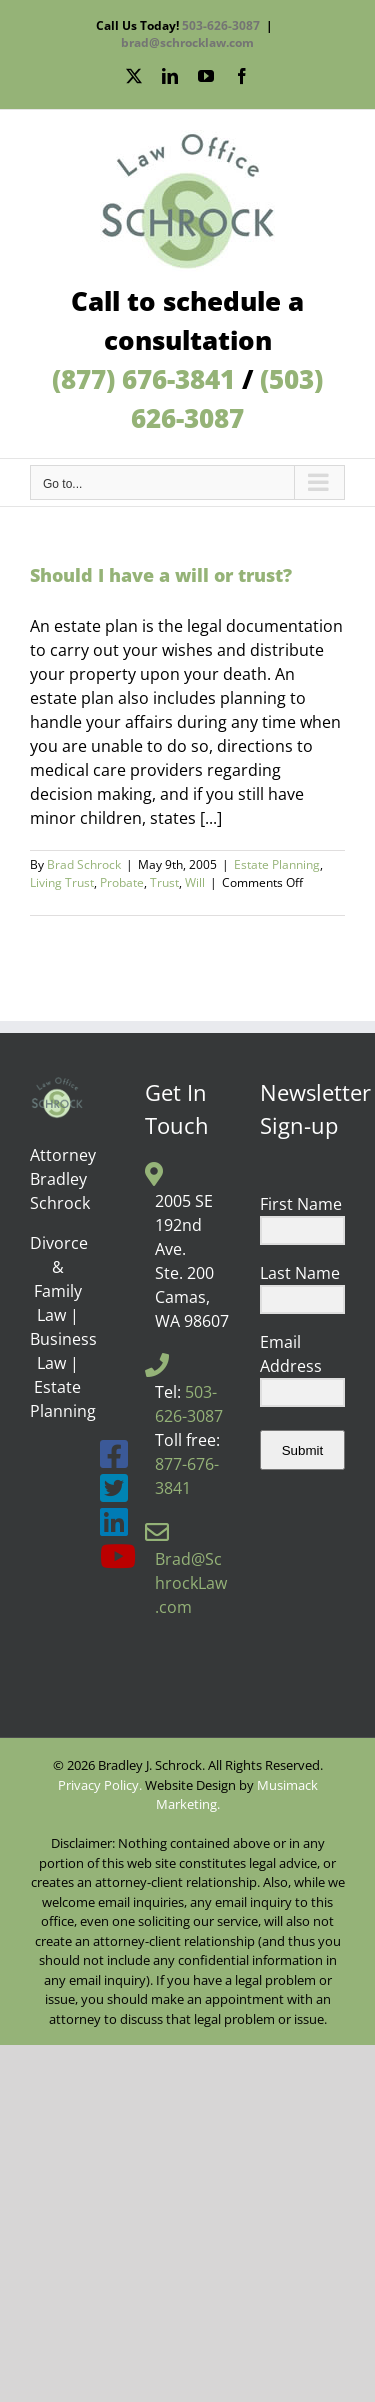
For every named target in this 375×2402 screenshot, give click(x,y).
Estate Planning (277, 864)
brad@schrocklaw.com (187, 42)
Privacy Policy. (100, 1785)
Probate (122, 882)
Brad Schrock (84, 864)
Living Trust (62, 882)
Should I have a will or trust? (161, 575)
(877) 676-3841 (143, 379)
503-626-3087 (221, 25)
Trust (164, 882)
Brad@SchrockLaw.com (191, 1583)
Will (195, 882)
